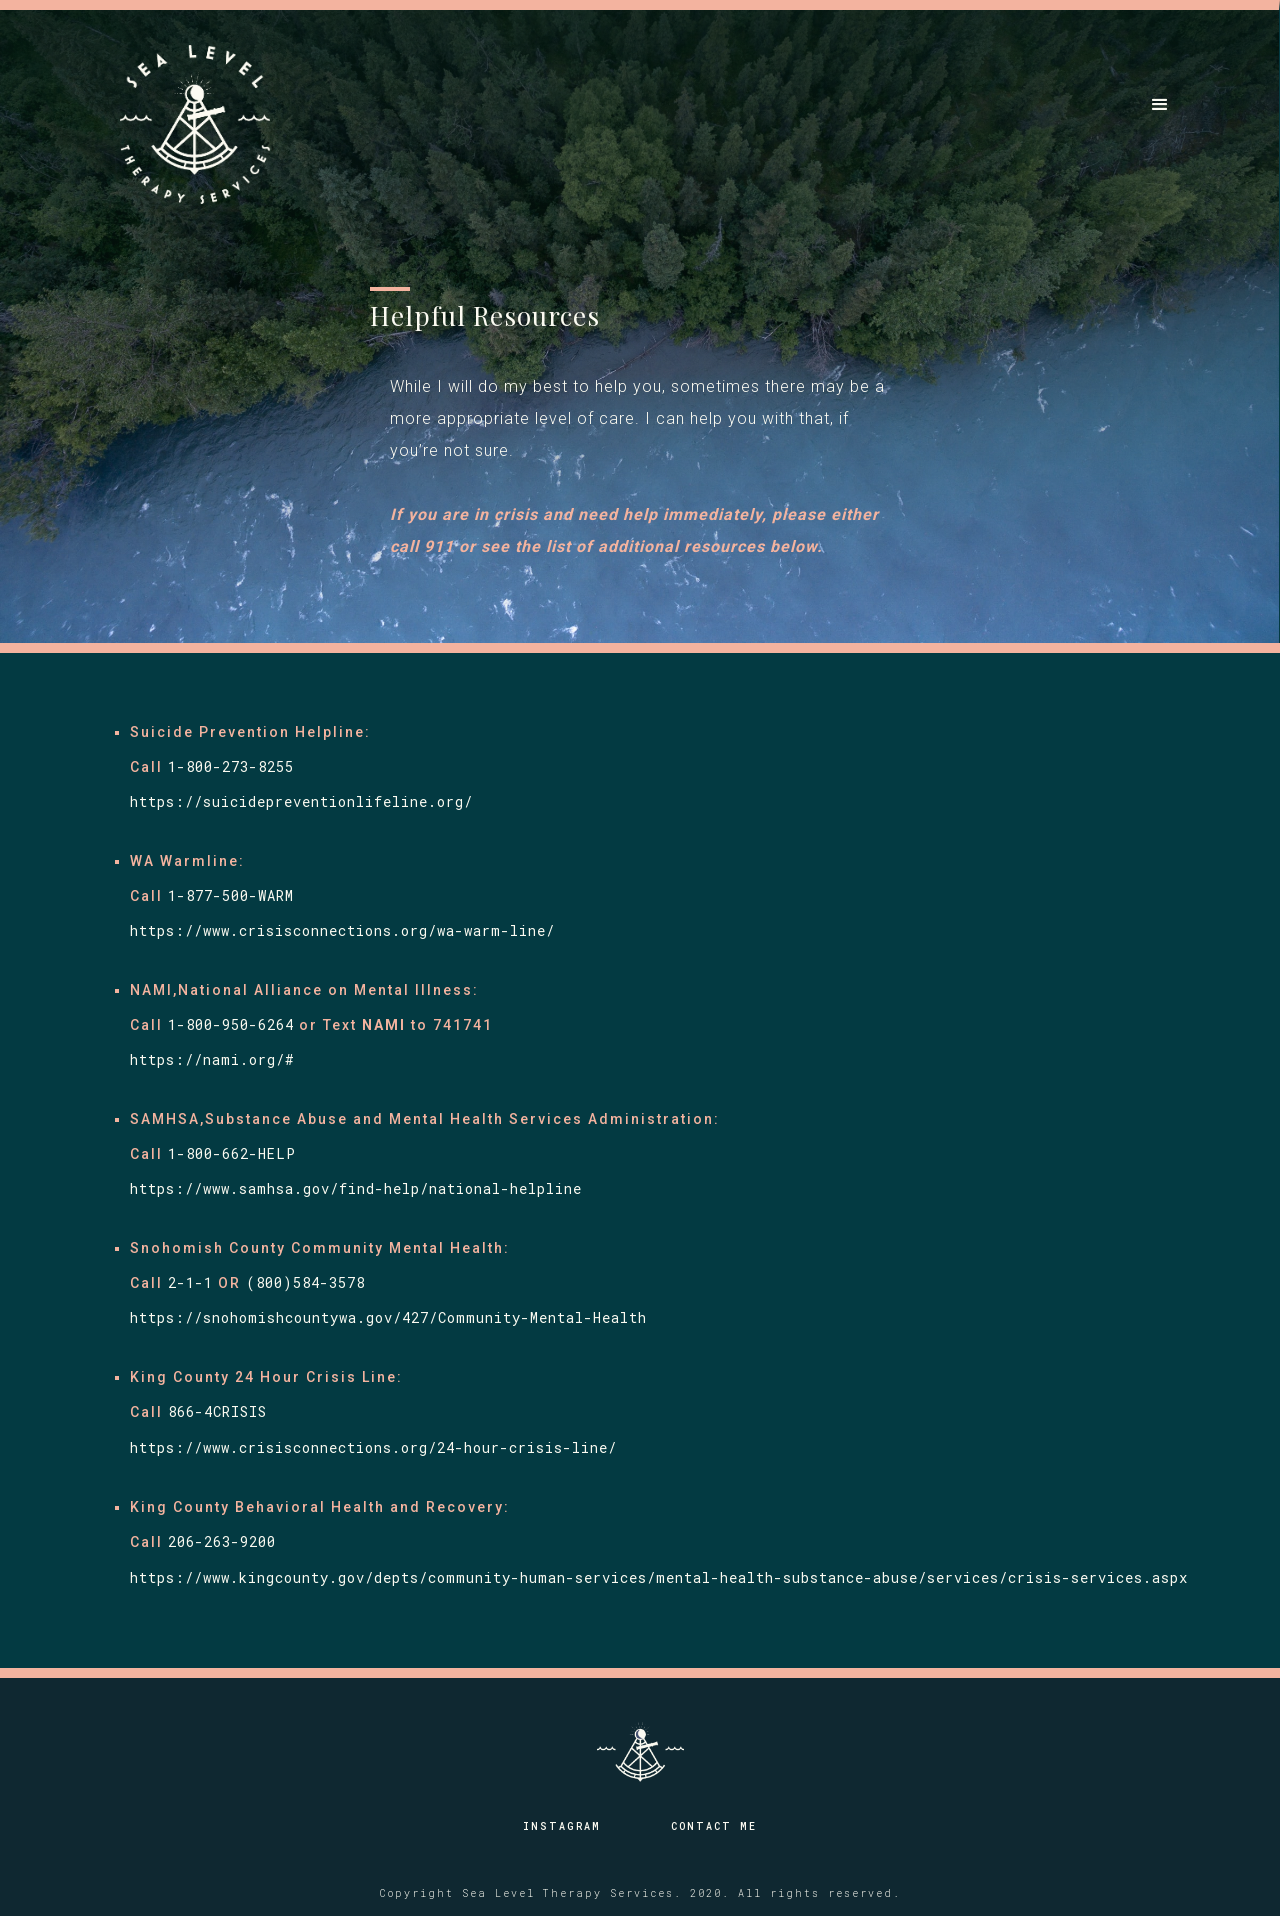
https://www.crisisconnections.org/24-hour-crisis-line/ (373, 1447)
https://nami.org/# (212, 1059)
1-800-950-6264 (231, 1024)
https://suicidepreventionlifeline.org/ (301, 801)
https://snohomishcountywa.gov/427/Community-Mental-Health (393, 1317)
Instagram (562, 1826)
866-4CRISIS (217, 1411)
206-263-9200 (222, 1541)
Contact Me (714, 1826)
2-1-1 (190, 1282)
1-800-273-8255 (231, 766)
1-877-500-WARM (231, 895)
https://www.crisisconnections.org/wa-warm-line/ (342, 930)
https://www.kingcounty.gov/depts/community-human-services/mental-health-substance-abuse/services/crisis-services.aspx (659, 1577)
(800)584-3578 (305, 1282)
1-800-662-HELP (232, 1153)
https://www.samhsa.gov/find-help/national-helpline (356, 1188)
